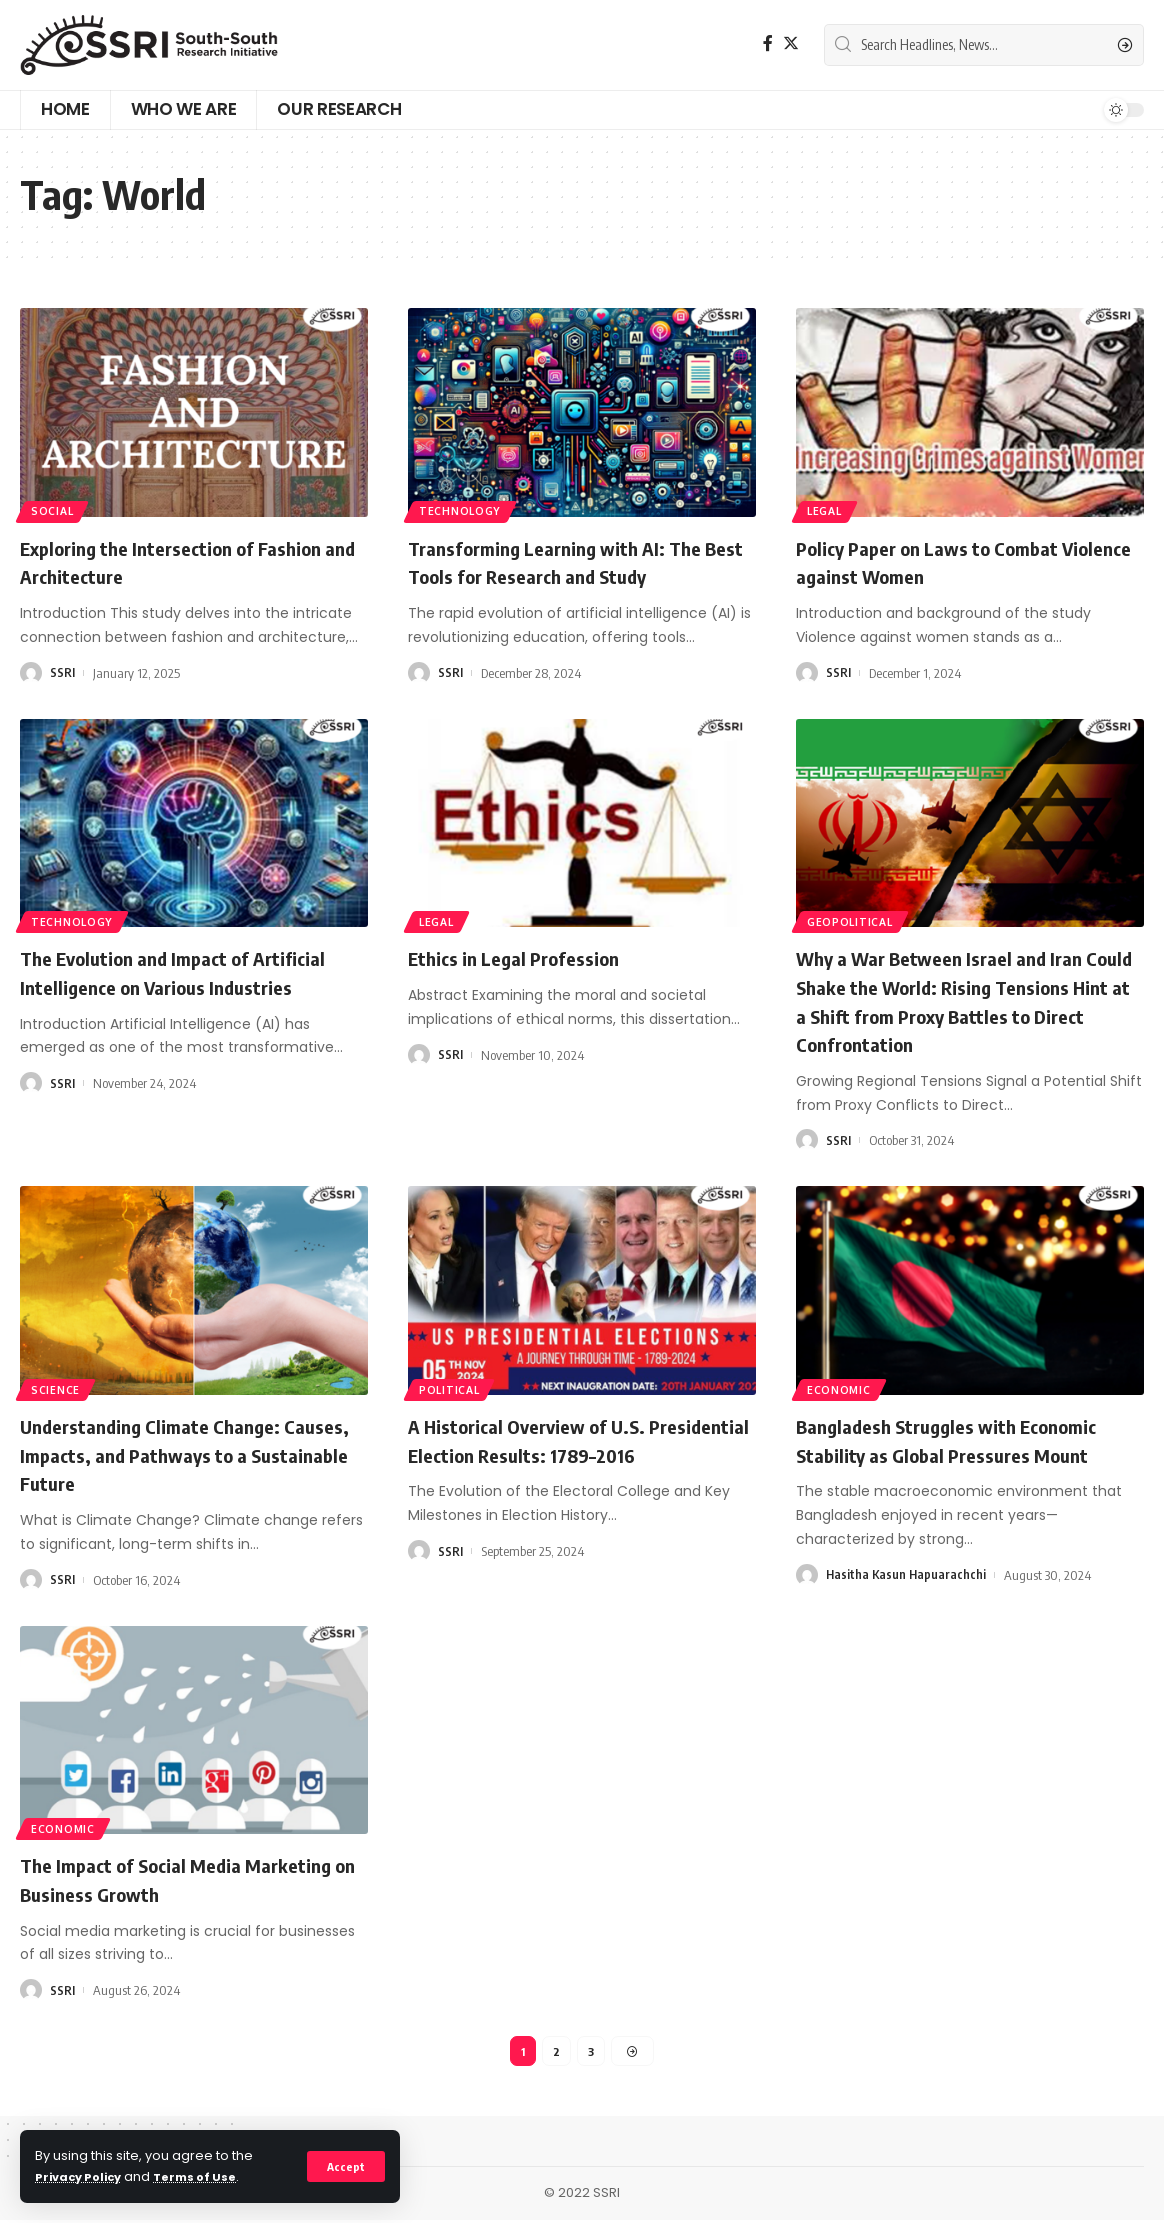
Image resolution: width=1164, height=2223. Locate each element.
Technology (464, 508)
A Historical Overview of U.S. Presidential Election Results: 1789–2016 (574, 1453)
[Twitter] (791, 43)
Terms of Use (210, 2176)
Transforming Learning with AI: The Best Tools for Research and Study (574, 561)
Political (453, 1387)
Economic (843, 1387)
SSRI (62, 673)
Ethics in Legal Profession (529, 957)
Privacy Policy (83, 2176)
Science (59, 1387)
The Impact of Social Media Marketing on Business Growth (164, 1878)
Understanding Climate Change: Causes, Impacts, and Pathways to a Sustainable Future (187, 1453)
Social (56, 508)
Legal (829, 508)
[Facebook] (768, 43)
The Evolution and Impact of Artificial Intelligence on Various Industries (169, 985)
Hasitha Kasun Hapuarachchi (907, 1575)
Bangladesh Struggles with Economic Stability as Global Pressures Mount (968, 1439)
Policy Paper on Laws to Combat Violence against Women (947, 561)
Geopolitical (854, 919)
